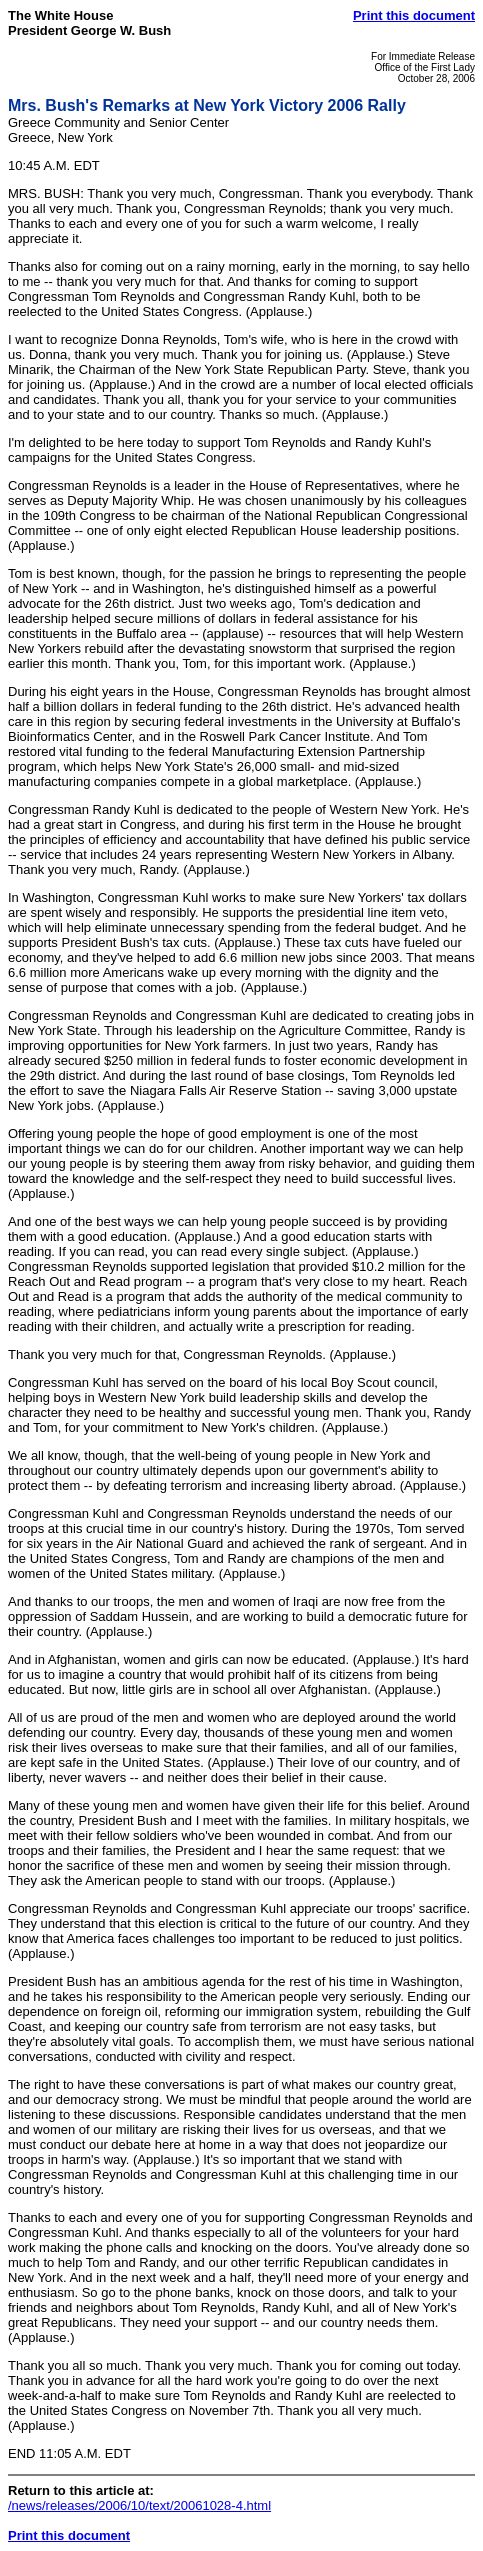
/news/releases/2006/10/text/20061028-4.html (139, 2505)
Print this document (414, 15)
